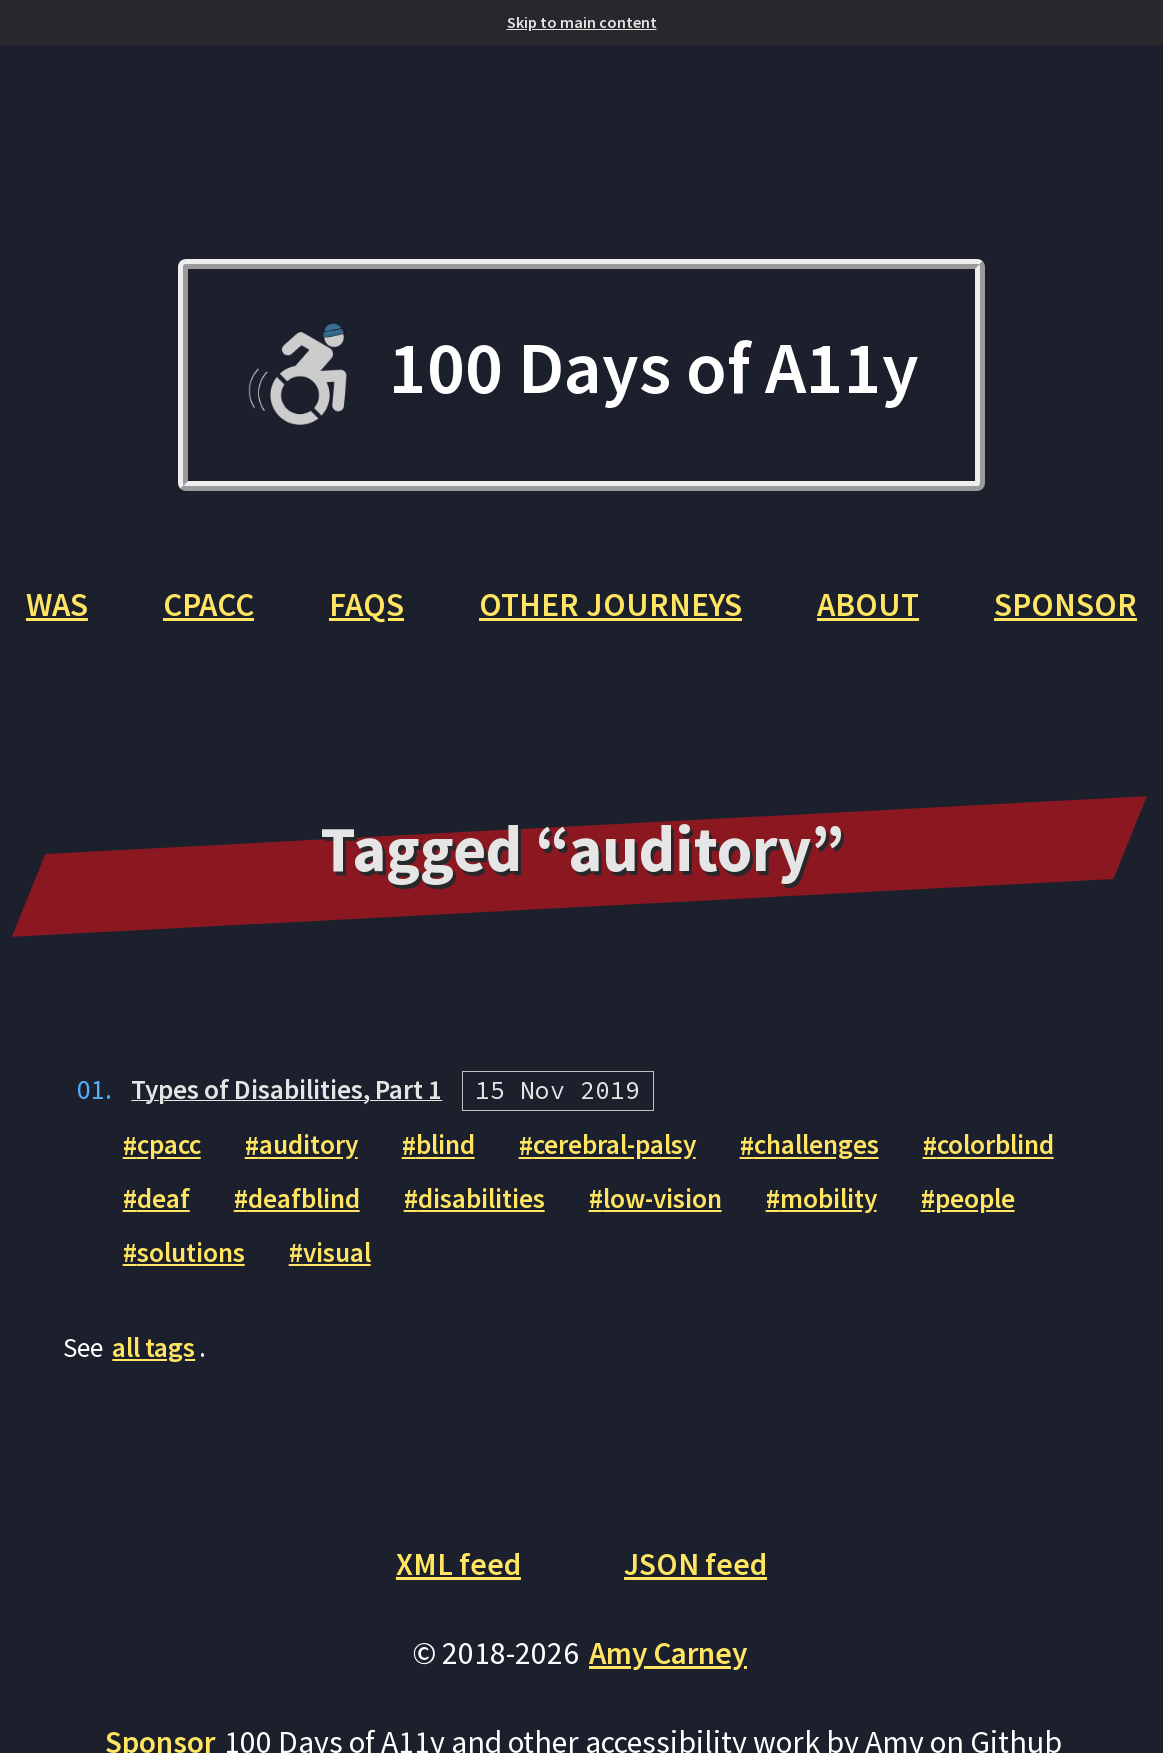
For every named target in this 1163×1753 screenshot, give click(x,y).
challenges (830, 1230)
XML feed (458, 1649)
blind (451, 1230)
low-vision (667, 1283)
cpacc (170, 1230)
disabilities (483, 1283)
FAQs (478, 607)
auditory (312, 1230)
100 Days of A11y (581, 375)
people (986, 1283)
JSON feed (695, 1649)
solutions (192, 1337)
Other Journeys (723, 607)
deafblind (304, 1283)
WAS (162, 607)
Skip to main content (582, 22)
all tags (155, 1432)
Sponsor (581, 688)
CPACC (316, 607)
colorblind (1012, 1230)
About (981, 607)
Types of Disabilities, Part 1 (292, 1174)
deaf (163, 1283)
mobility (838, 1283)
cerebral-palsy (623, 1230)
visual (340, 1337)
